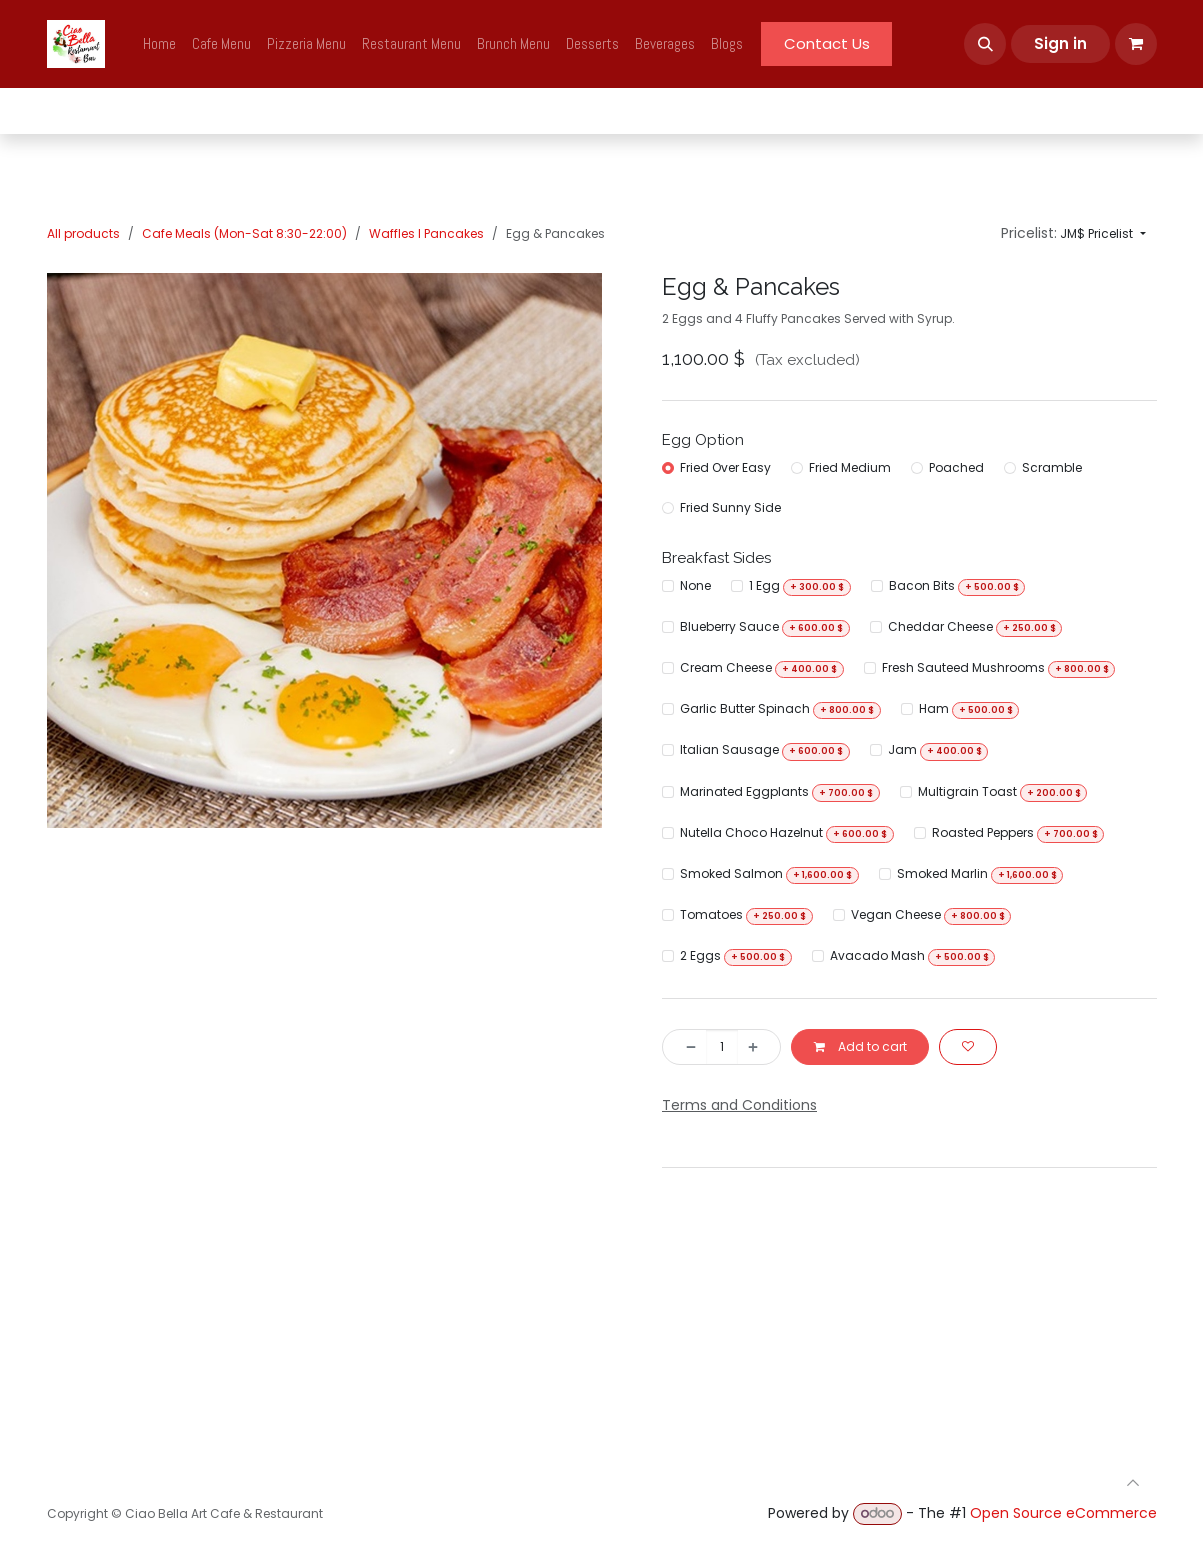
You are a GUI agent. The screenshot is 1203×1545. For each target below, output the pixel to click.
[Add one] (758, 1047)
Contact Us (827, 43)
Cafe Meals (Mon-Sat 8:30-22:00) (244, 233)
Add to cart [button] (859, 1046)
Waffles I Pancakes (426, 233)
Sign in (1060, 43)
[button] (985, 44)
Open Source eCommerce (1063, 1513)
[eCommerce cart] (1136, 44)
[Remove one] (685, 1047)
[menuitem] (159, 44)
